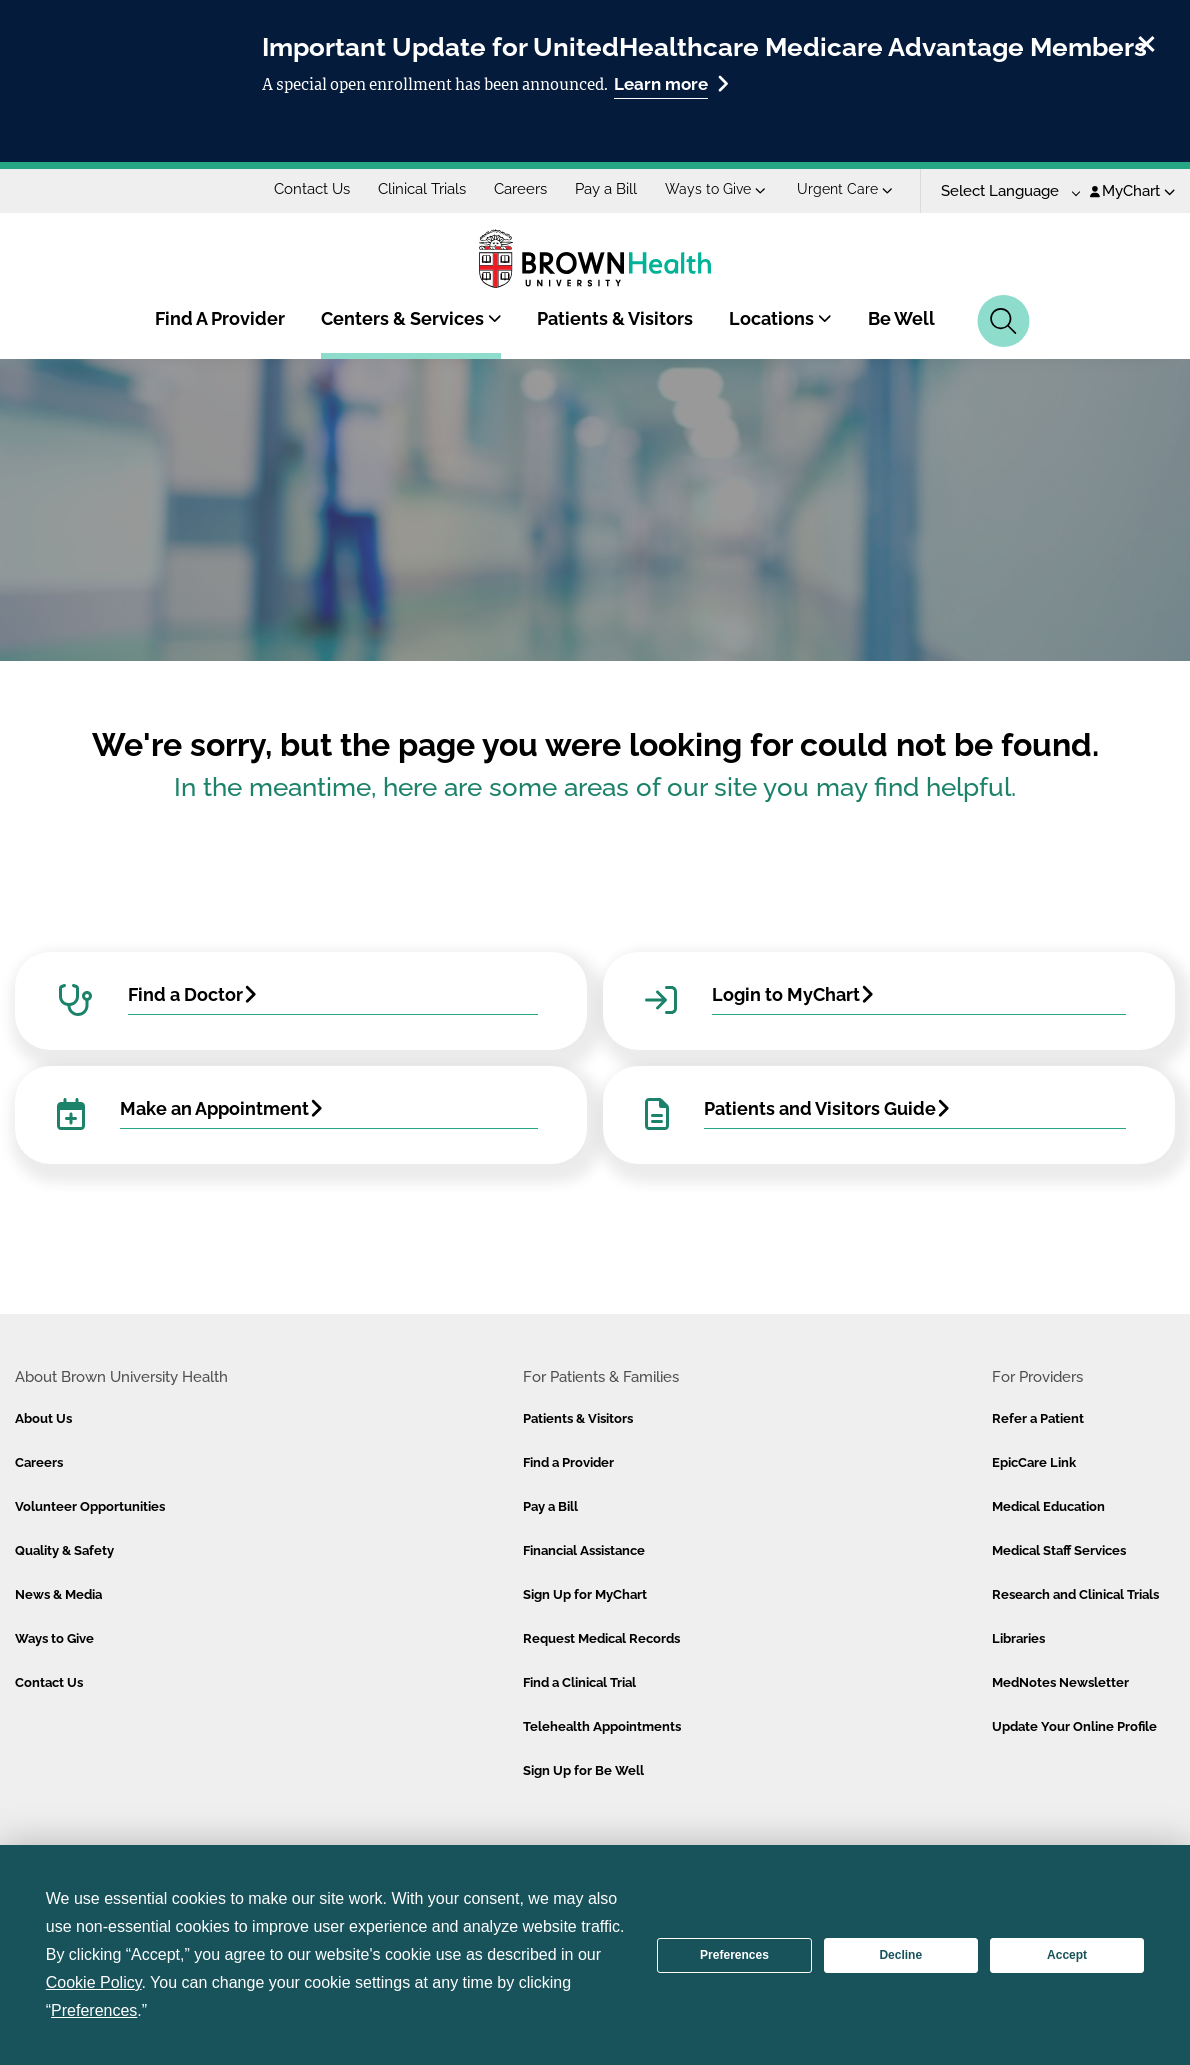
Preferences (734, 1955)
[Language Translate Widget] (1003, 191)
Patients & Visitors (615, 318)
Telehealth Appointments (602, 1726)
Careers (520, 189)
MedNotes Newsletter (1060, 1682)
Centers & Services (411, 318)
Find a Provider (568, 1462)
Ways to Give (715, 189)
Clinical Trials (422, 189)
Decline (900, 1955)
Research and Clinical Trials (1075, 1594)
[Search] (1003, 321)
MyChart (1132, 191)
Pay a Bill (606, 189)
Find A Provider (220, 318)
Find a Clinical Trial (579, 1682)
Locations (780, 318)
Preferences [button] (94, 2010)
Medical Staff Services (1059, 1550)
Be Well (901, 318)
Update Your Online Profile (1074, 1726)
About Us (43, 1418)
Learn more (671, 83)
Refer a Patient (1038, 1418)
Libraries (1018, 1638)
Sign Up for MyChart (585, 1594)
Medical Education (1048, 1506)
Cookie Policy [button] (94, 1982)
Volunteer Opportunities (90, 1506)
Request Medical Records (601, 1638)
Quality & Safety (64, 1550)
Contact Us (312, 189)
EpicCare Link (1034, 1462)
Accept (1067, 1955)
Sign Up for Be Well (583, 1770)
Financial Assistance (584, 1550)
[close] (1146, 41)
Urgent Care (845, 189)
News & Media (58, 1594)
